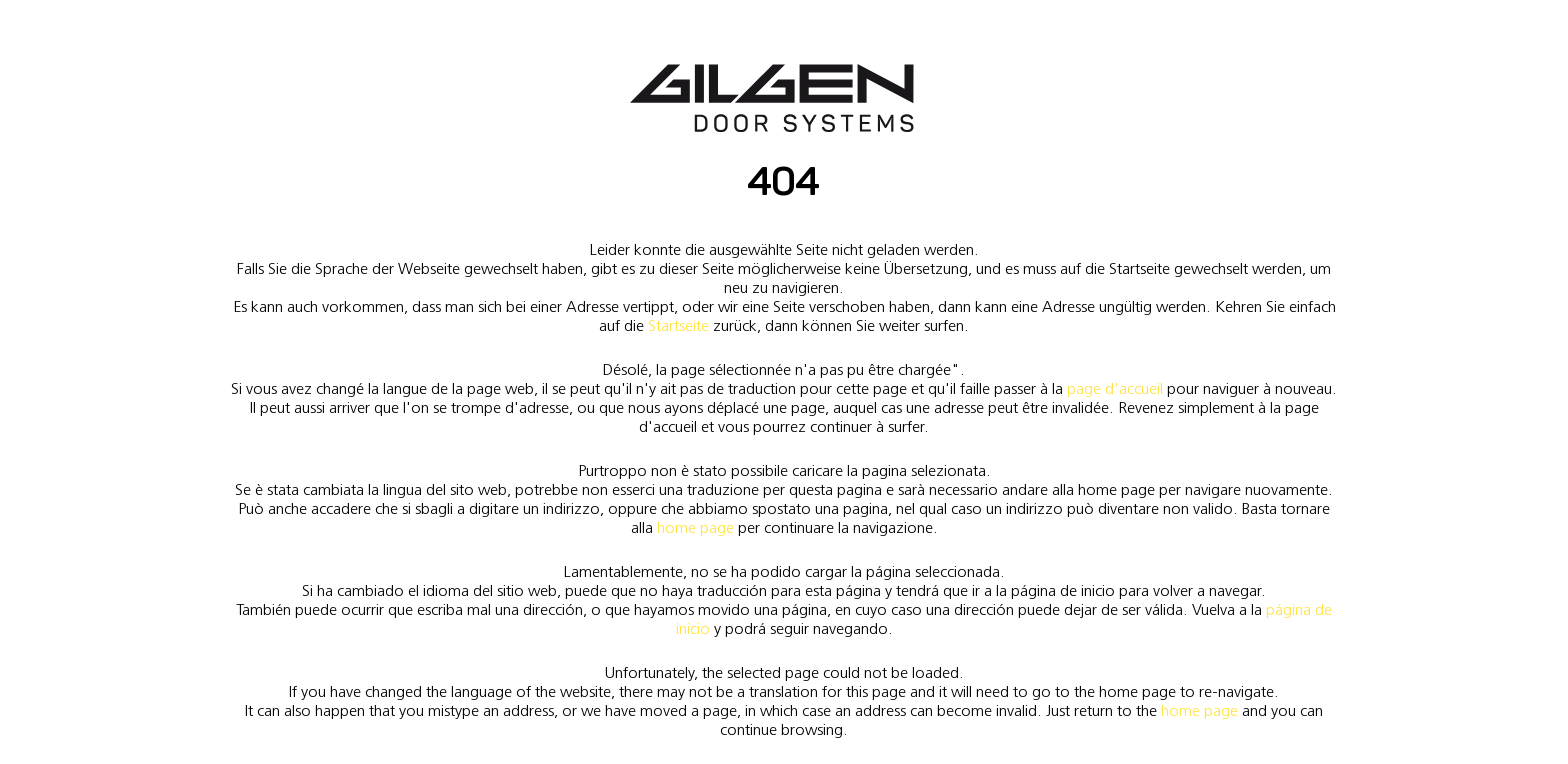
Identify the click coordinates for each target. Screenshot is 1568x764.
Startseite (678, 325)
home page (695, 527)
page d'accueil (1115, 388)
